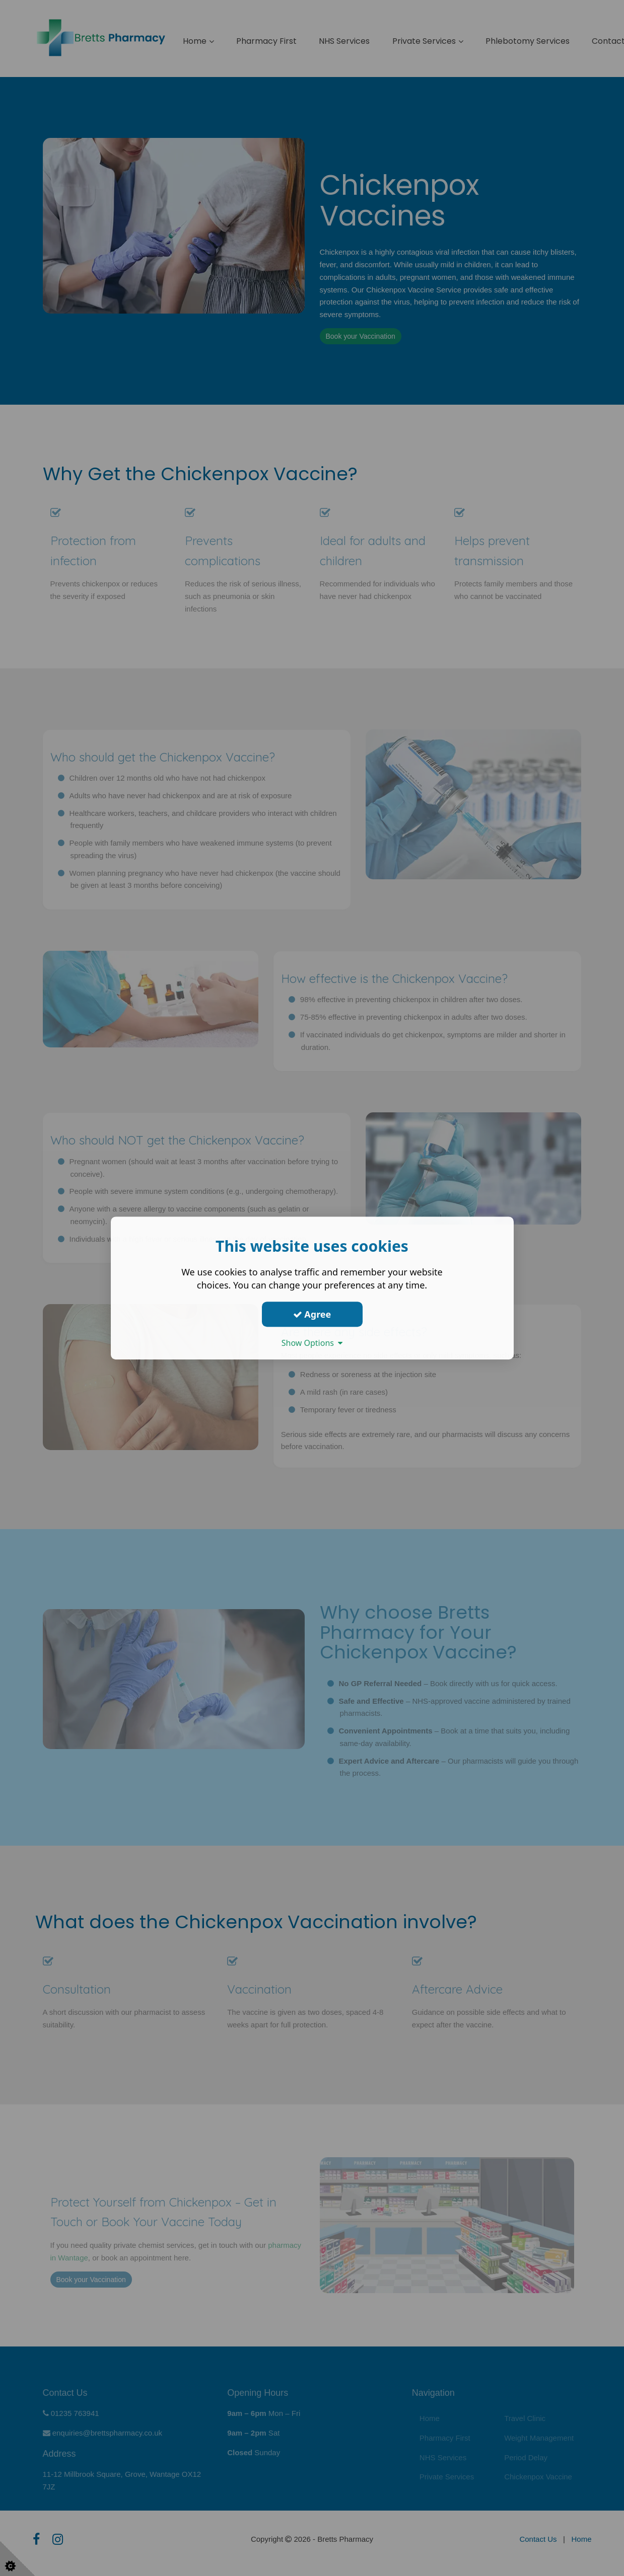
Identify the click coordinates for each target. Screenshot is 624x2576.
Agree (312, 1314)
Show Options (312, 1342)
